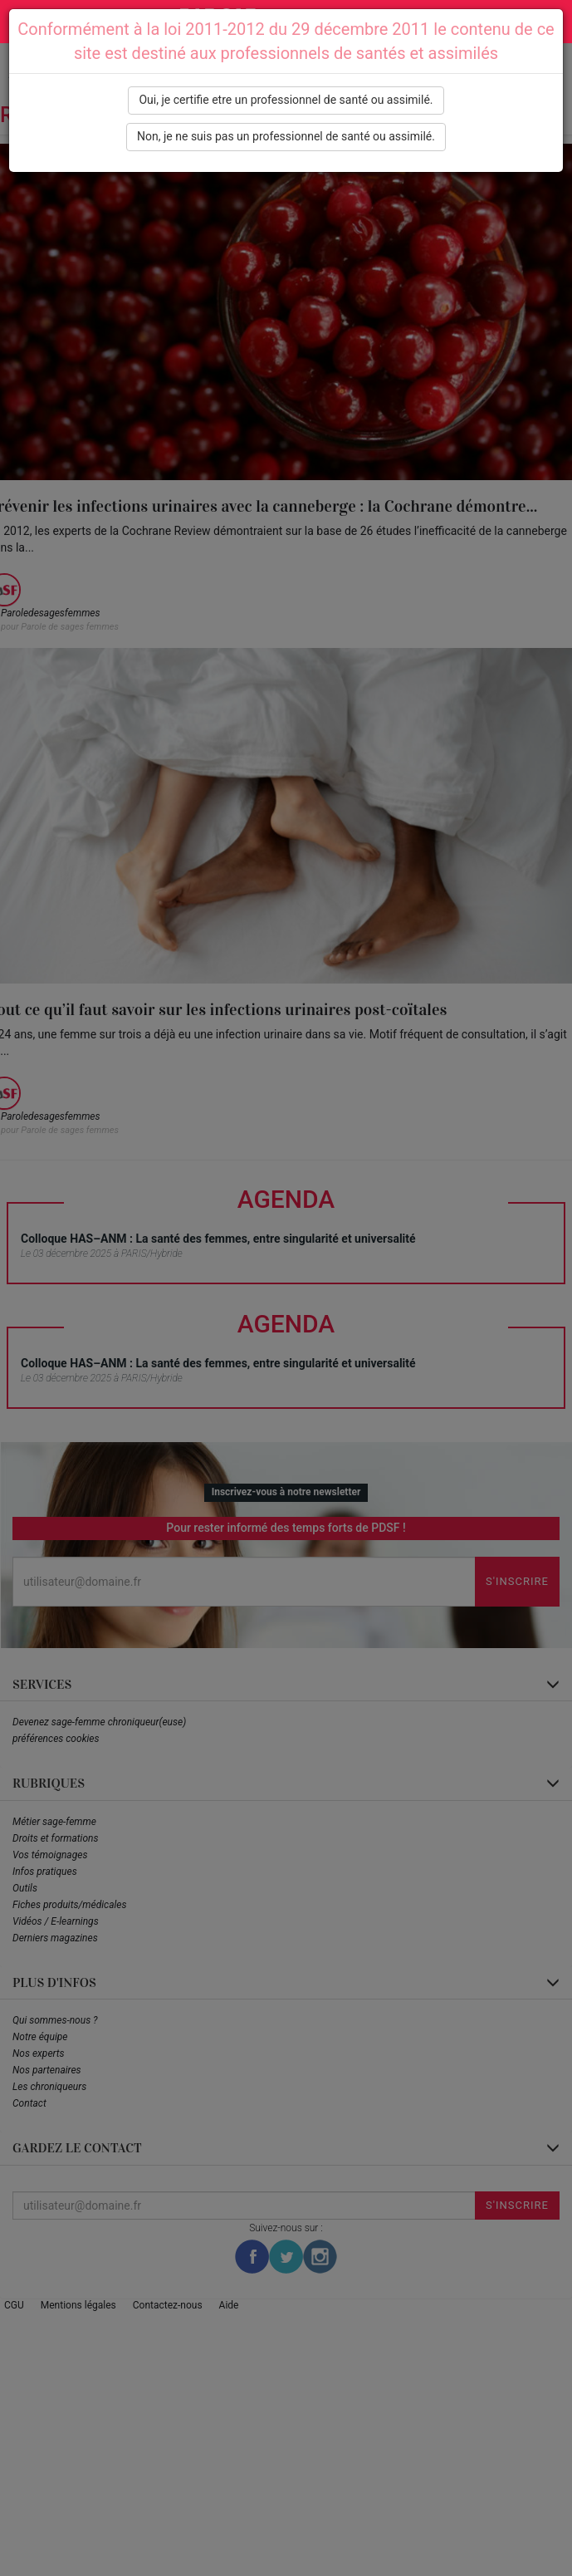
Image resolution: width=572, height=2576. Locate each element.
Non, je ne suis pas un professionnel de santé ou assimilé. (286, 136)
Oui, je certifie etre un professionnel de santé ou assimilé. (286, 99)
